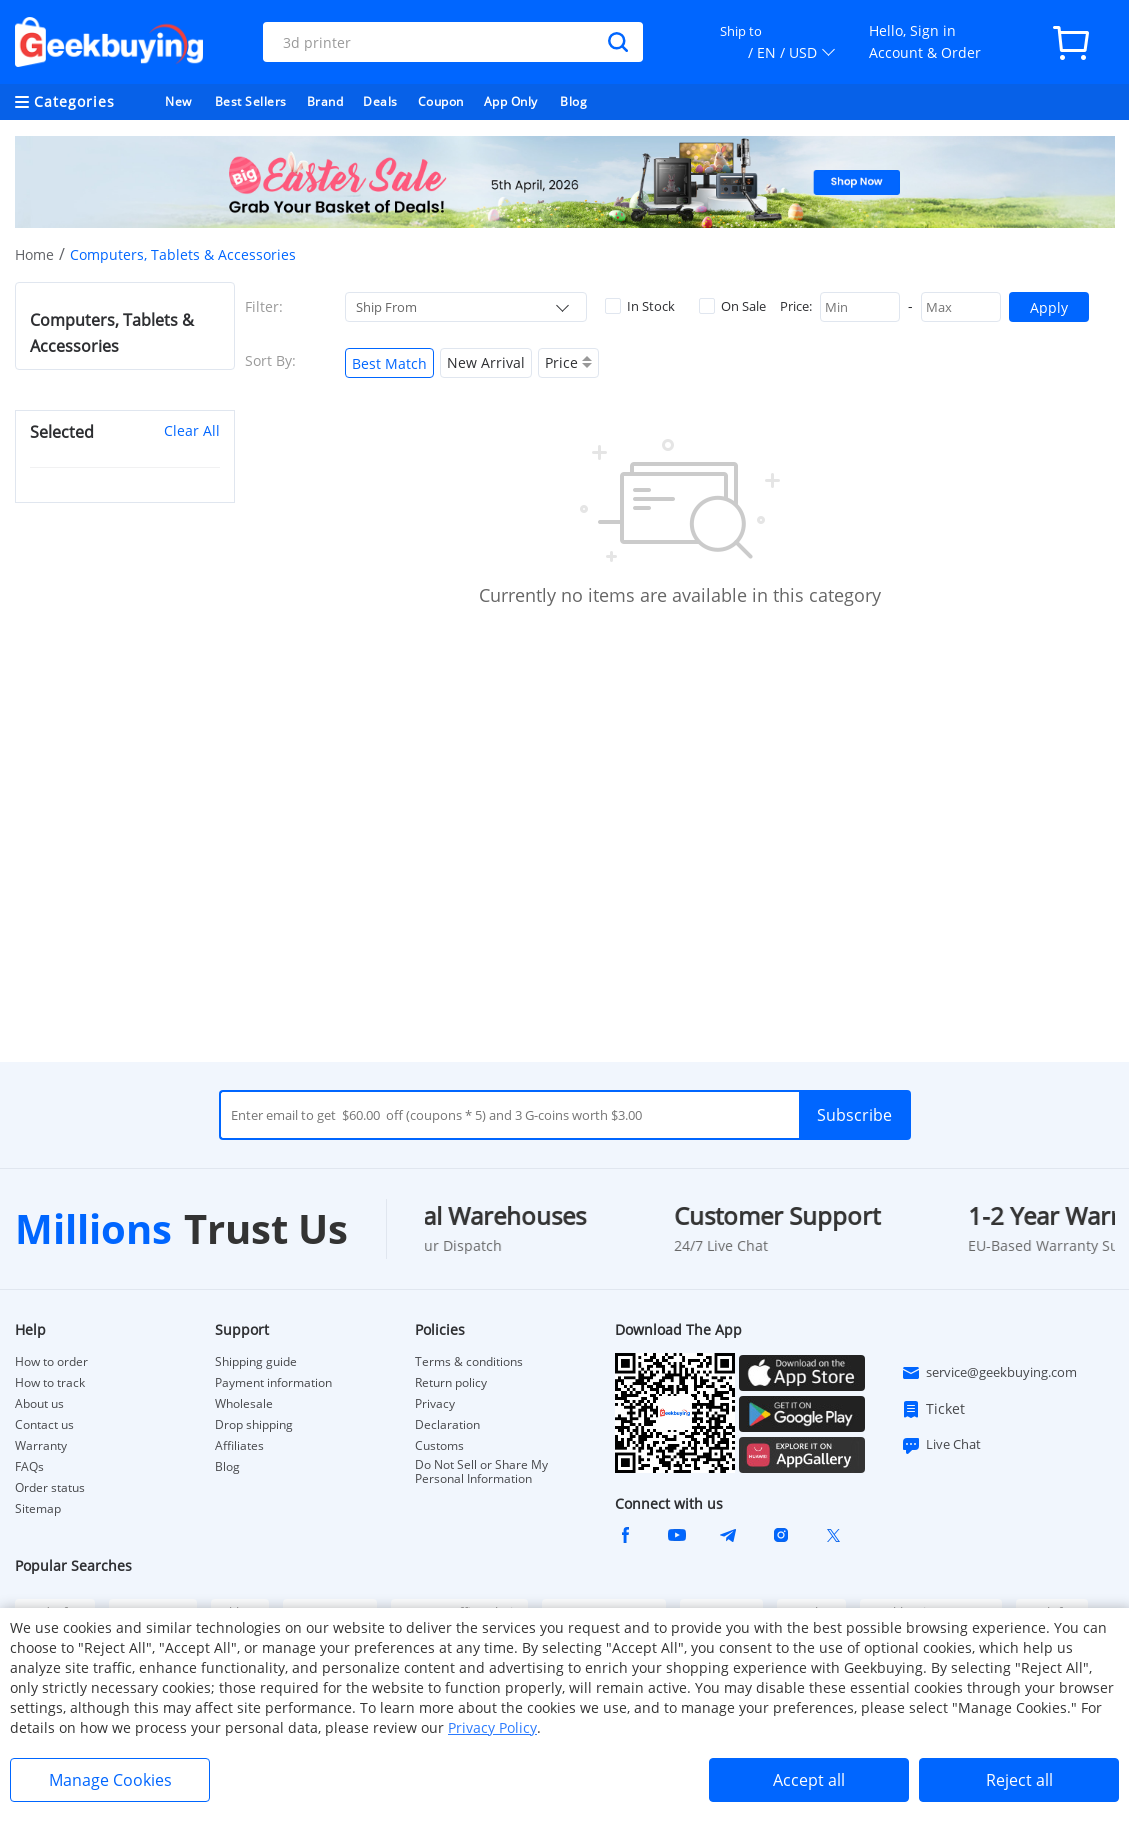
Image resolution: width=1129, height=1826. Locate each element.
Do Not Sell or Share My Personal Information (481, 1472)
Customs (439, 1446)
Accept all (809, 1780)
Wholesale (244, 1404)
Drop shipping (254, 1425)
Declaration (447, 1425)
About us (39, 1404)
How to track (50, 1383)
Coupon (441, 101)
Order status (50, 1488)
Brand (325, 101)
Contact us (44, 1425)
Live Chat (941, 1445)
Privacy (435, 1404)
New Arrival (486, 362)
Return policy (451, 1383)
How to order (51, 1362)
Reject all (1019, 1780)
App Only (511, 101)
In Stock (640, 306)
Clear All (192, 430)
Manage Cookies (110, 1780)
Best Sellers (251, 101)
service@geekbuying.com (989, 1373)
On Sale (732, 306)
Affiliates (239, 1446)
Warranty (41, 1446)
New (178, 101)
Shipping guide (256, 1362)
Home (34, 254)
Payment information (273, 1383)
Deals (380, 101)
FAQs (29, 1467)
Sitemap (38, 1508)
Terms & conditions (469, 1362)
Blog (573, 101)
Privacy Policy (492, 1727)
